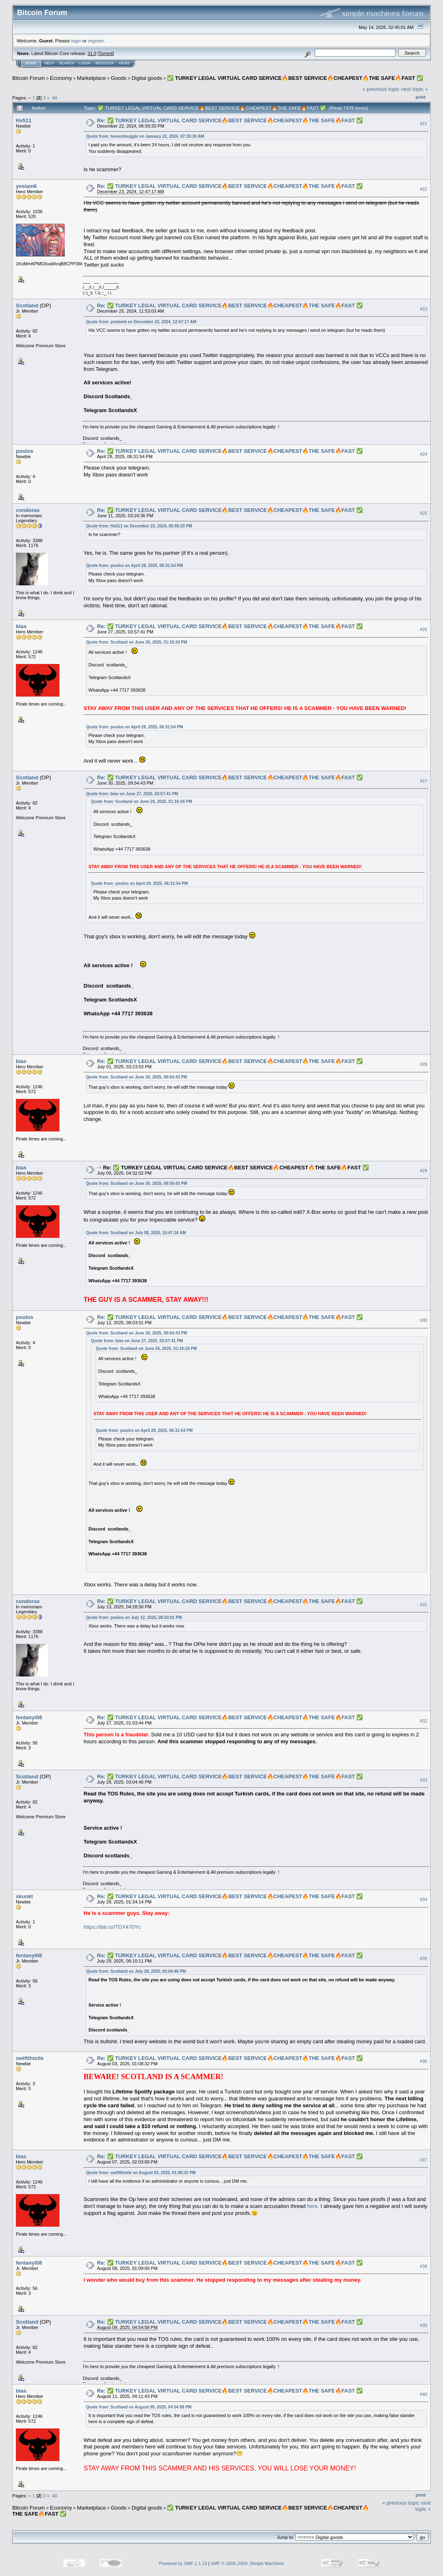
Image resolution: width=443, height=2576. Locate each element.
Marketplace (91, 78)
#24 (423, 454)
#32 (423, 1720)
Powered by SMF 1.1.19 (183, 2563)
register (95, 40)
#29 (423, 1170)
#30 (423, 1320)
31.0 (92, 53)
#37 (423, 2159)
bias (21, 626)
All (54, 97)
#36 (423, 2061)
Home (30, 63)
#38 (423, 2266)
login (76, 40)
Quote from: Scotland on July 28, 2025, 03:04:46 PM (136, 1971)
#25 (423, 513)
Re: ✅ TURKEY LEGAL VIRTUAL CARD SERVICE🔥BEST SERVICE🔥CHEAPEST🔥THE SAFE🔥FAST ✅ (230, 120)
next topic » (414, 89)
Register (104, 63)
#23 (423, 309)
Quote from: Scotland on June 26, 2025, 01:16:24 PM (136, 642)
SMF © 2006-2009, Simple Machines (247, 2563)
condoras (28, 510)
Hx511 (23, 120)
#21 (423, 123)
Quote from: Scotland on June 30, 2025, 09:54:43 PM (136, 1077)
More (124, 63)
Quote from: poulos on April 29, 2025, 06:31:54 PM (134, 565)
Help (49, 63)
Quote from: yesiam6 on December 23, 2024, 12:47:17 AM (141, 322)
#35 (423, 1958)
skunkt (24, 1896)
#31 (423, 1604)
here (312, 2206)
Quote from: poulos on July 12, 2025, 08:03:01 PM (134, 1617)
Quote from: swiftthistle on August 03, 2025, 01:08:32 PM (140, 2172)
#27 (423, 781)
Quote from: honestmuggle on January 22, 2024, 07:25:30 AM (145, 136)
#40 (423, 2394)
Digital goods (147, 78)
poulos (24, 451)
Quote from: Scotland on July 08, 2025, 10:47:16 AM (136, 1233)
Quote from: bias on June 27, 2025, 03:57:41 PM (132, 794)
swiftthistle (30, 2058)
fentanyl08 (29, 1717)
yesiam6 (26, 186)
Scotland (27, 305)
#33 (423, 1780)
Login (84, 63)
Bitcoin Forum (28, 78)
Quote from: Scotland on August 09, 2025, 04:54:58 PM (138, 2407)
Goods (118, 78)
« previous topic (380, 89)
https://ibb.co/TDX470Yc (111, 1927)
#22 (423, 189)
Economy (61, 78)
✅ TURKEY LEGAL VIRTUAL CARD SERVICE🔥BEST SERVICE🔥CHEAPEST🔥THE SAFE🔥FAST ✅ (295, 78)
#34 (423, 1899)
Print (420, 97)
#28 (423, 1064)
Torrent (106, 53)
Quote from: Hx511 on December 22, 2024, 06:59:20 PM (139, 526)
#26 (423, 629)
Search (67, 63)
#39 (423, 2325)
